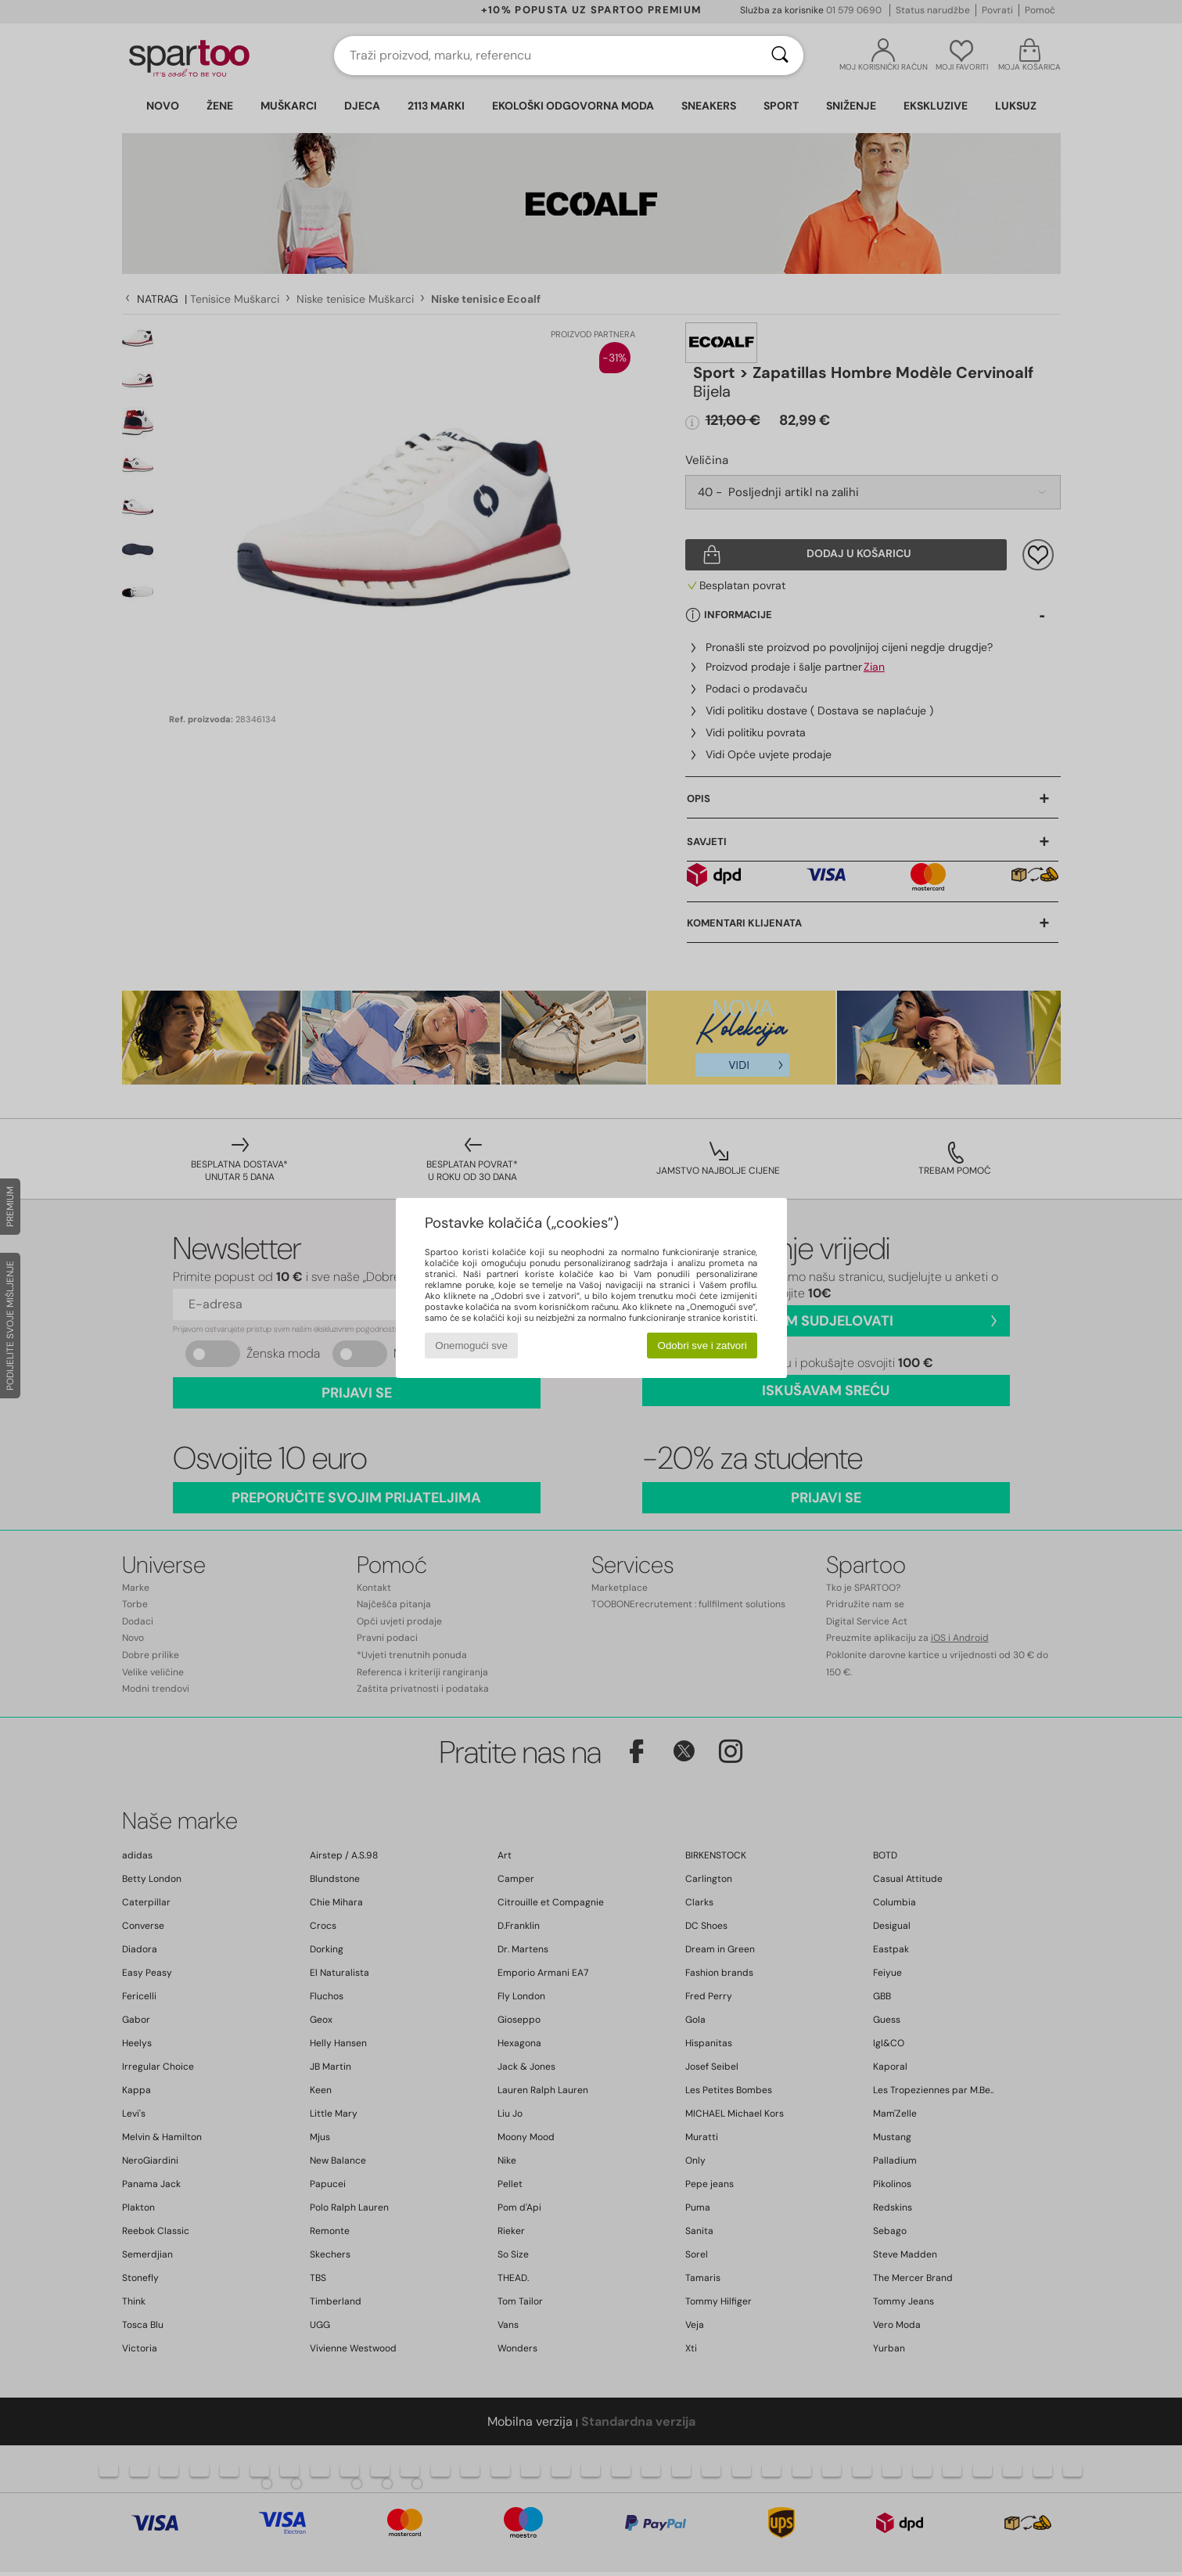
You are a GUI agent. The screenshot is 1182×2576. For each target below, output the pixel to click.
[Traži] (780, 55)
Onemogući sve (471, 1345)
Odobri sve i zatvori (702, 1345)
